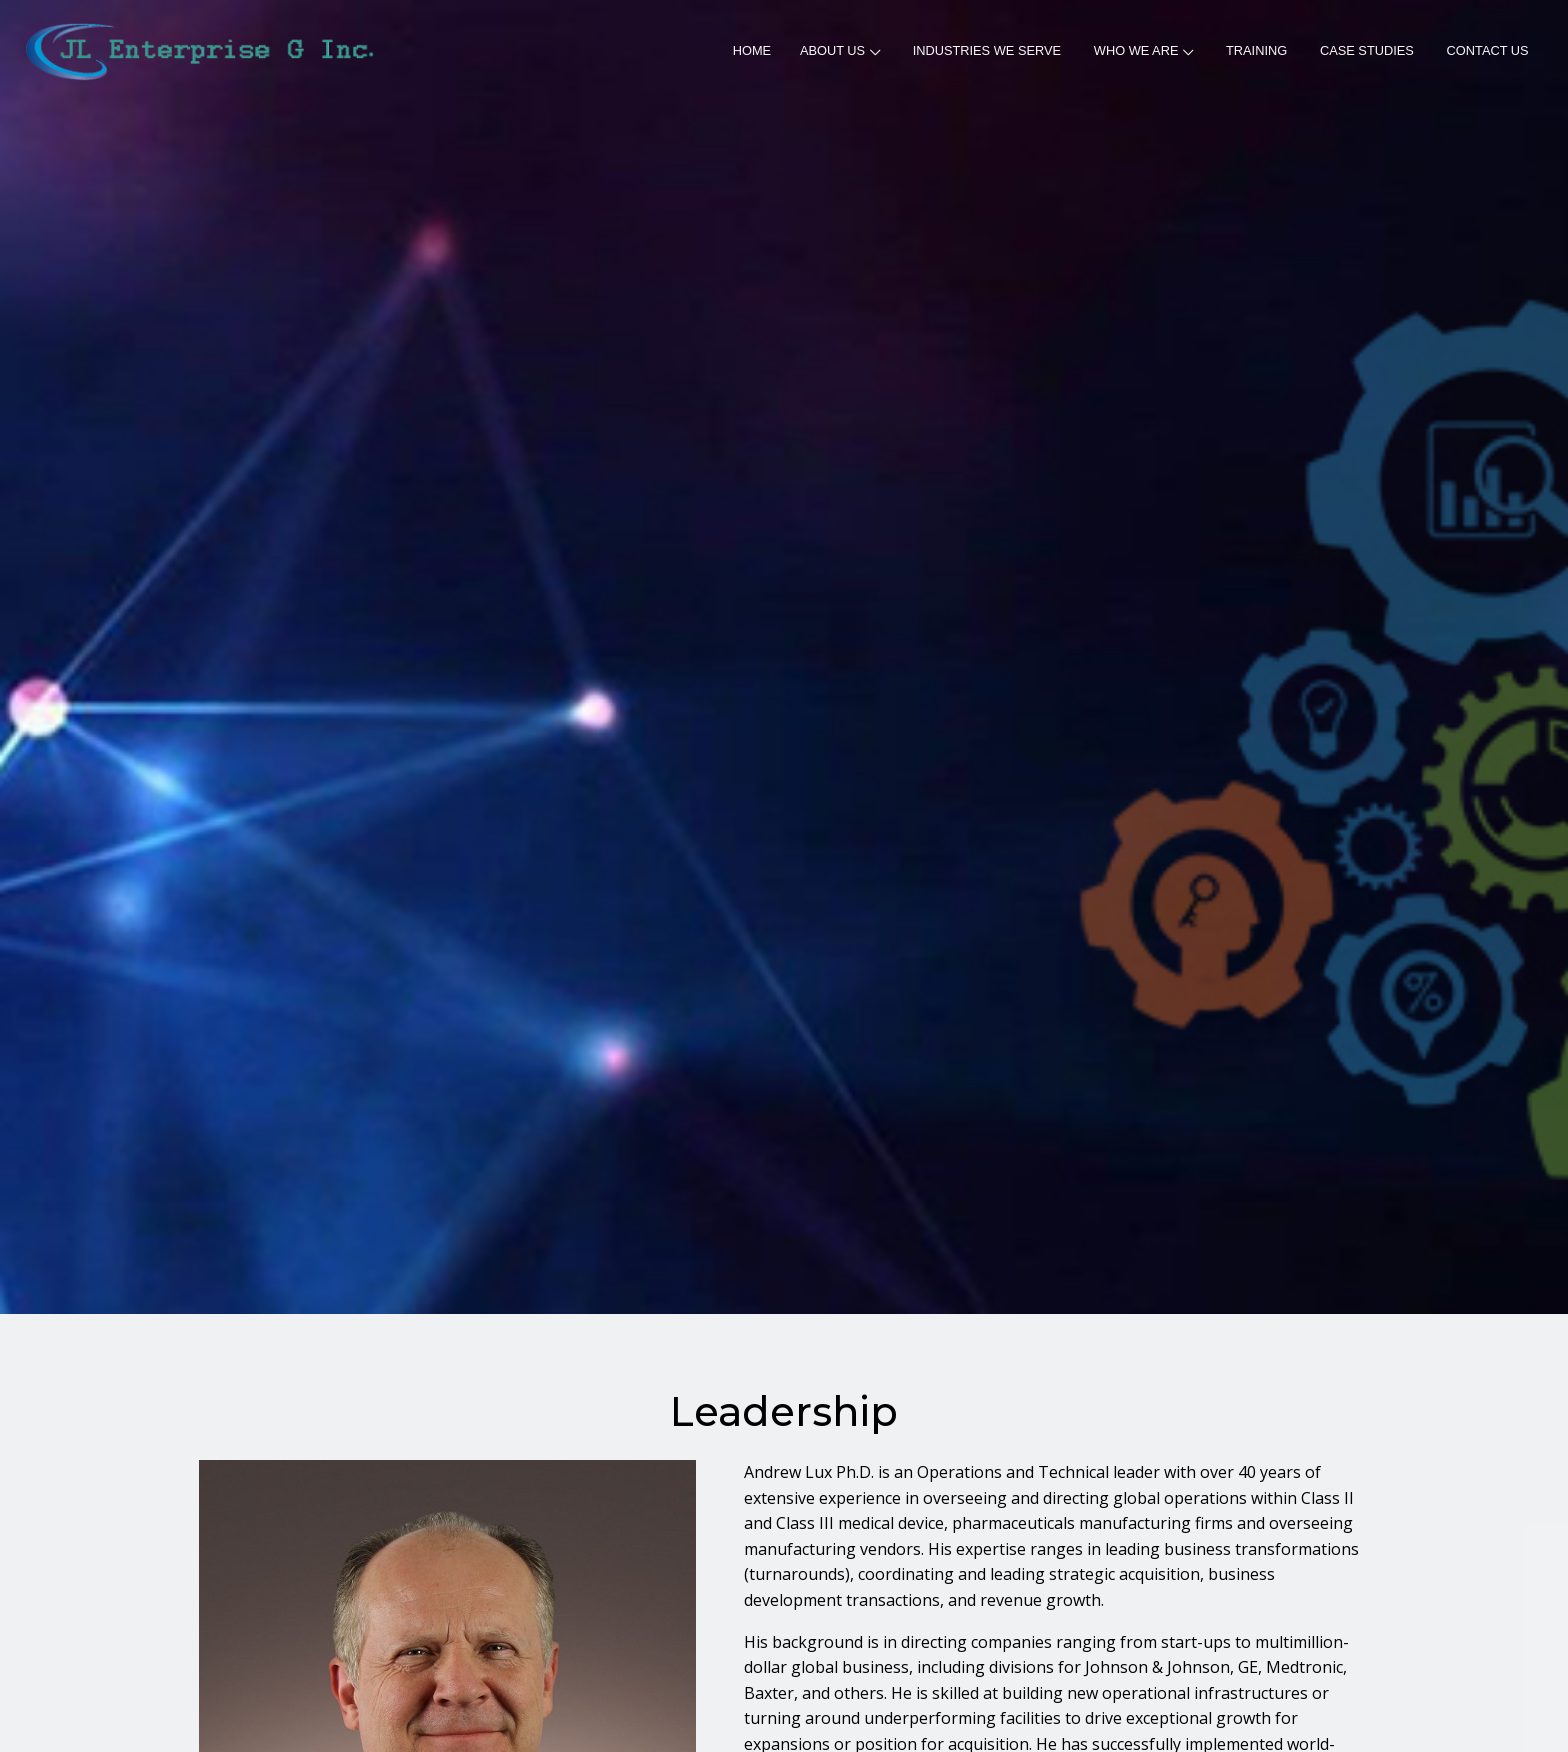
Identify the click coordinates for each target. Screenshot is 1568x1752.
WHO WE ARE (1143, 50)
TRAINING (1256, 50)
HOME (752, 50)
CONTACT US (1488, 50)
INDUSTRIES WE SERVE (987, 50)
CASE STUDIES (1367, 50)
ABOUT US (840, 50)
